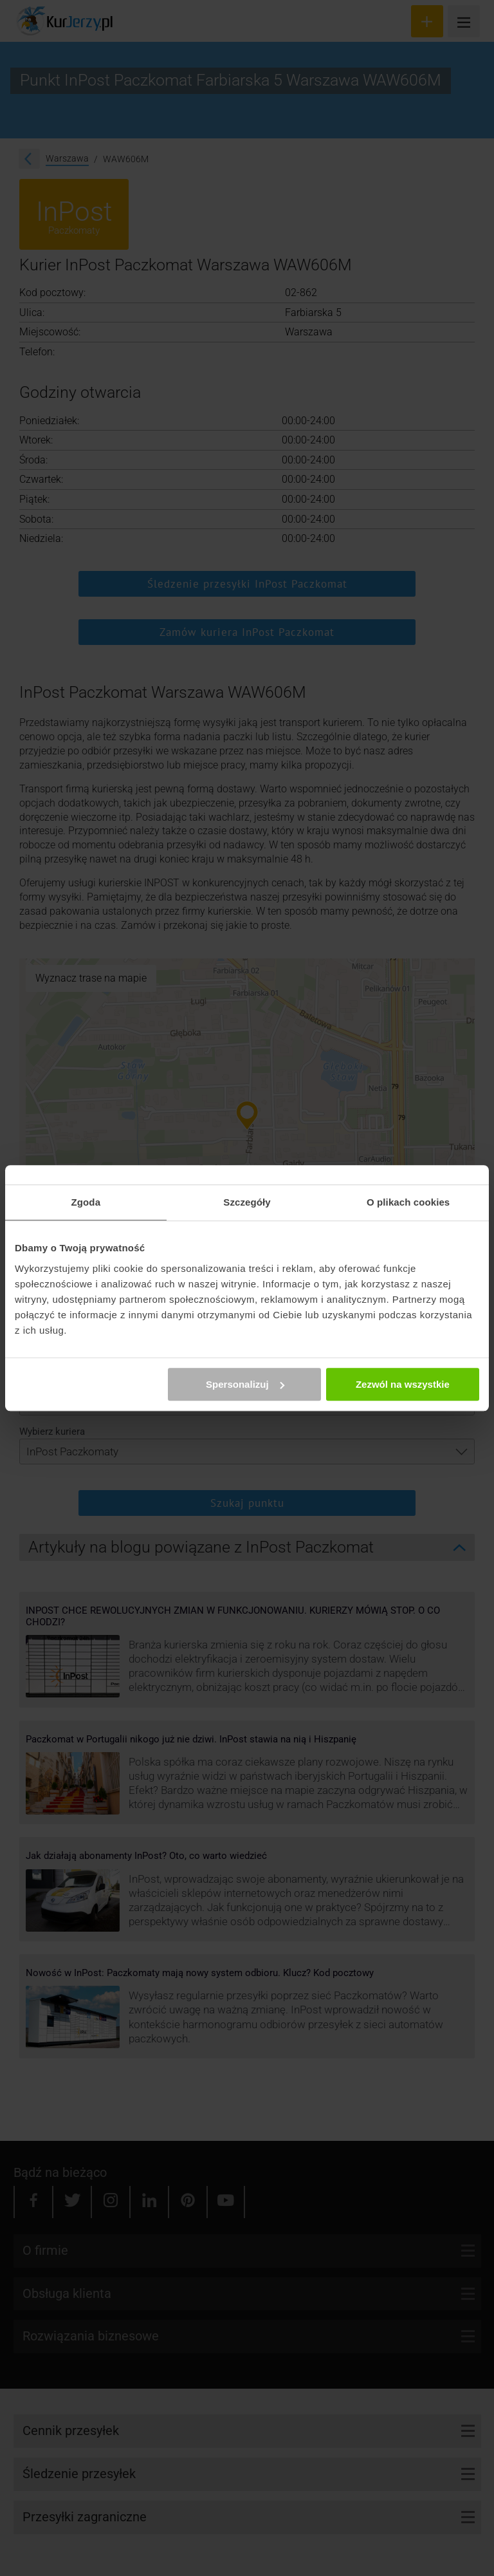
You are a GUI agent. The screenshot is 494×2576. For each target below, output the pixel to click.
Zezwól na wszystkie (403, 1384)
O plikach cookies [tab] (408, 1202)
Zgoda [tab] (86, 1202)
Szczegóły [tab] (246, 1202)
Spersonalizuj (245, 1384)
